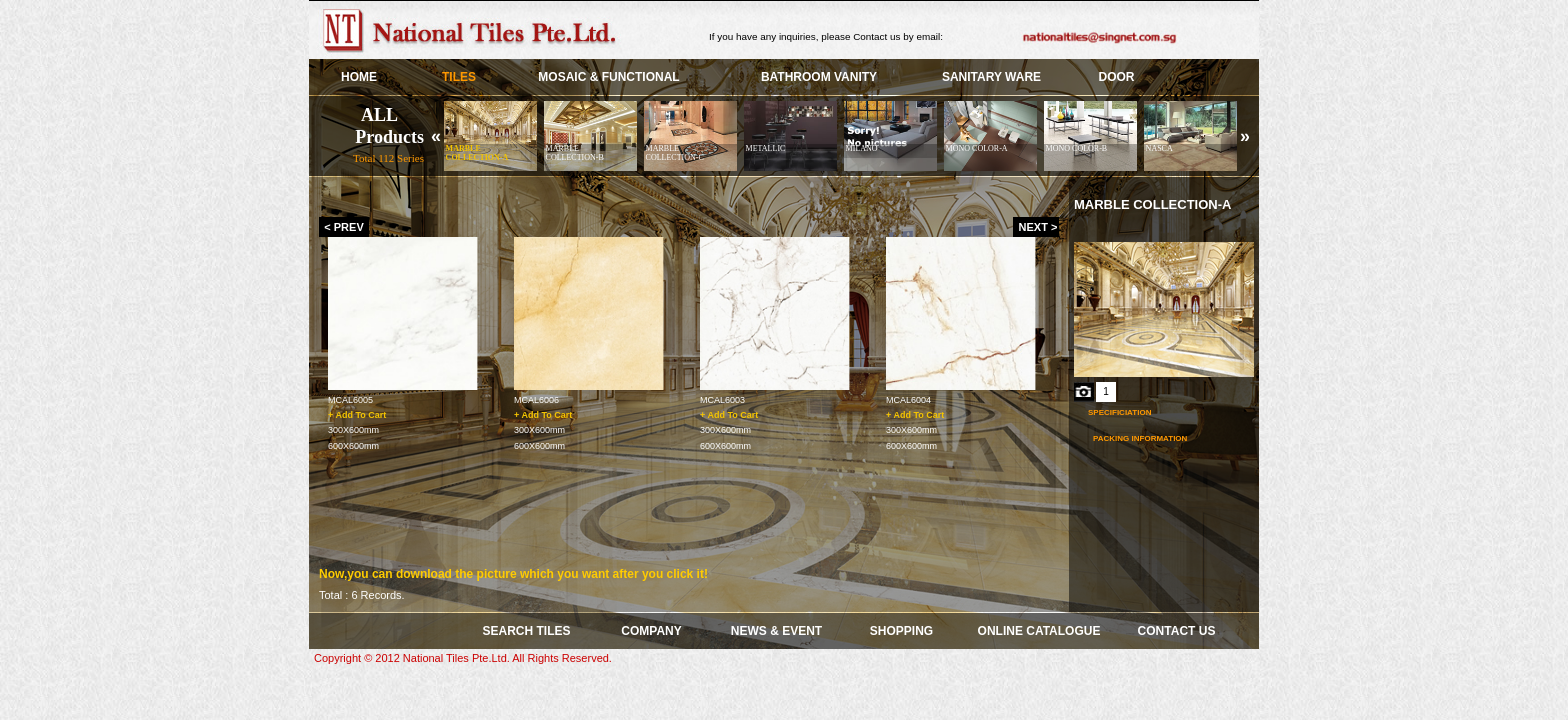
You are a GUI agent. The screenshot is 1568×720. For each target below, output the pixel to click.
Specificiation (1119, 412)
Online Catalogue (1039, 631)
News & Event (776, 631)
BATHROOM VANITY (819, 77)
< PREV (343, 227)
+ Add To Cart (357, 414)
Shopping (901, 631)
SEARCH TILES (526, 631)
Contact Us (1177, 631)
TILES (459, 77)
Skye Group (474, 30)
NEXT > (1038, 227)
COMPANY (651, 631)
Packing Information (1140, 438)
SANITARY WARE (991, 77)
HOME (359, 77)
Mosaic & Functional (608, 77)
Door (1117, 77)
